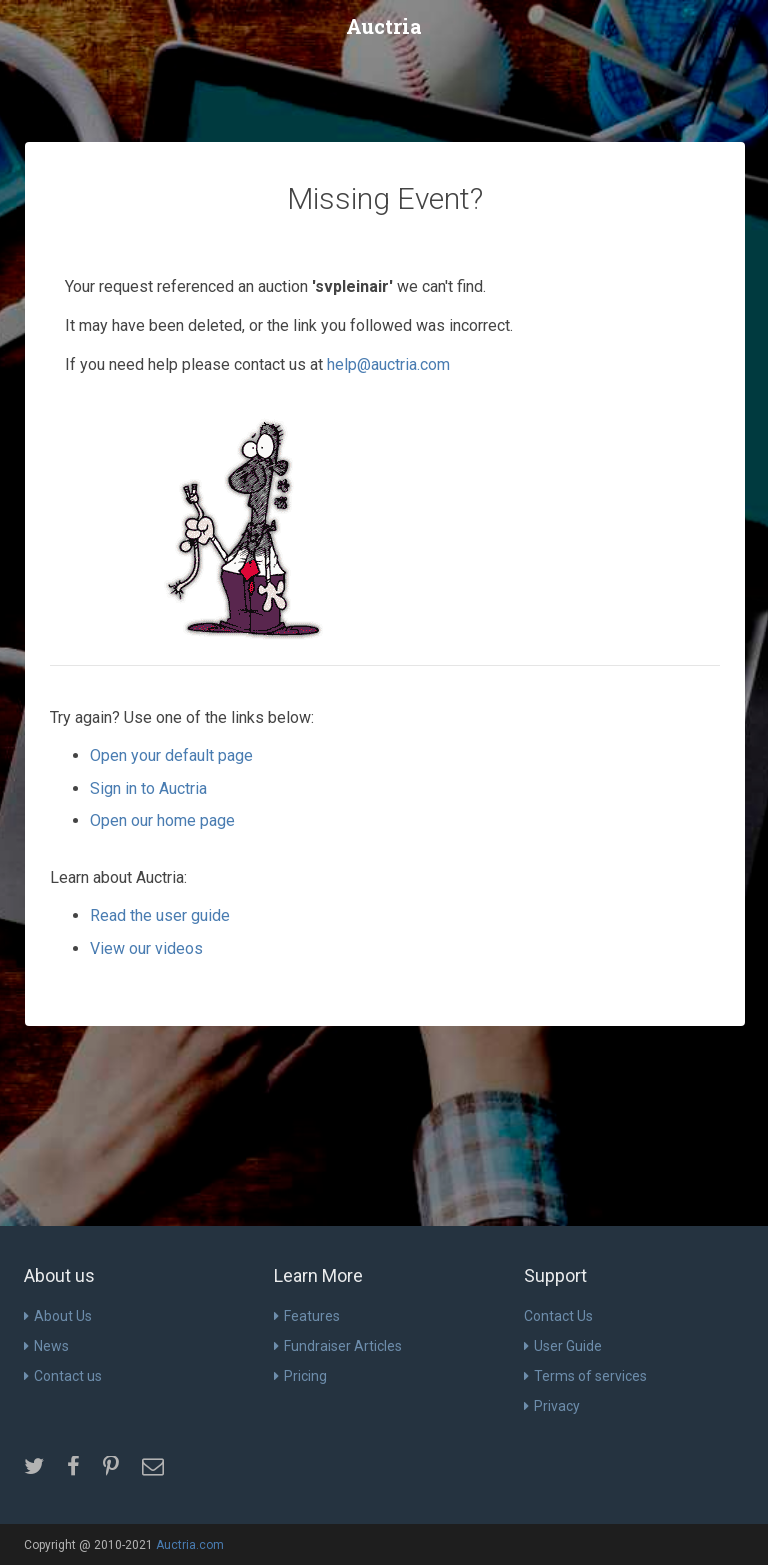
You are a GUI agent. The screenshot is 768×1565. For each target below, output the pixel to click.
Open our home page (162, 820)
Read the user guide (160, 915)
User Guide (563, 1346)
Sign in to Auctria (148, 788)
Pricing (300, 1376)
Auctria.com (190, 1545)
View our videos (146, 948)
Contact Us (558, 1316)
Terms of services (585, 1376)
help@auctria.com (388, 364)
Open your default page (171, 755)
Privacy (552, 1406)
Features (307, 1316)
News (46, 1346)
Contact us (63, 1376)
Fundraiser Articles (338, 1346)
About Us (58, 1316)
